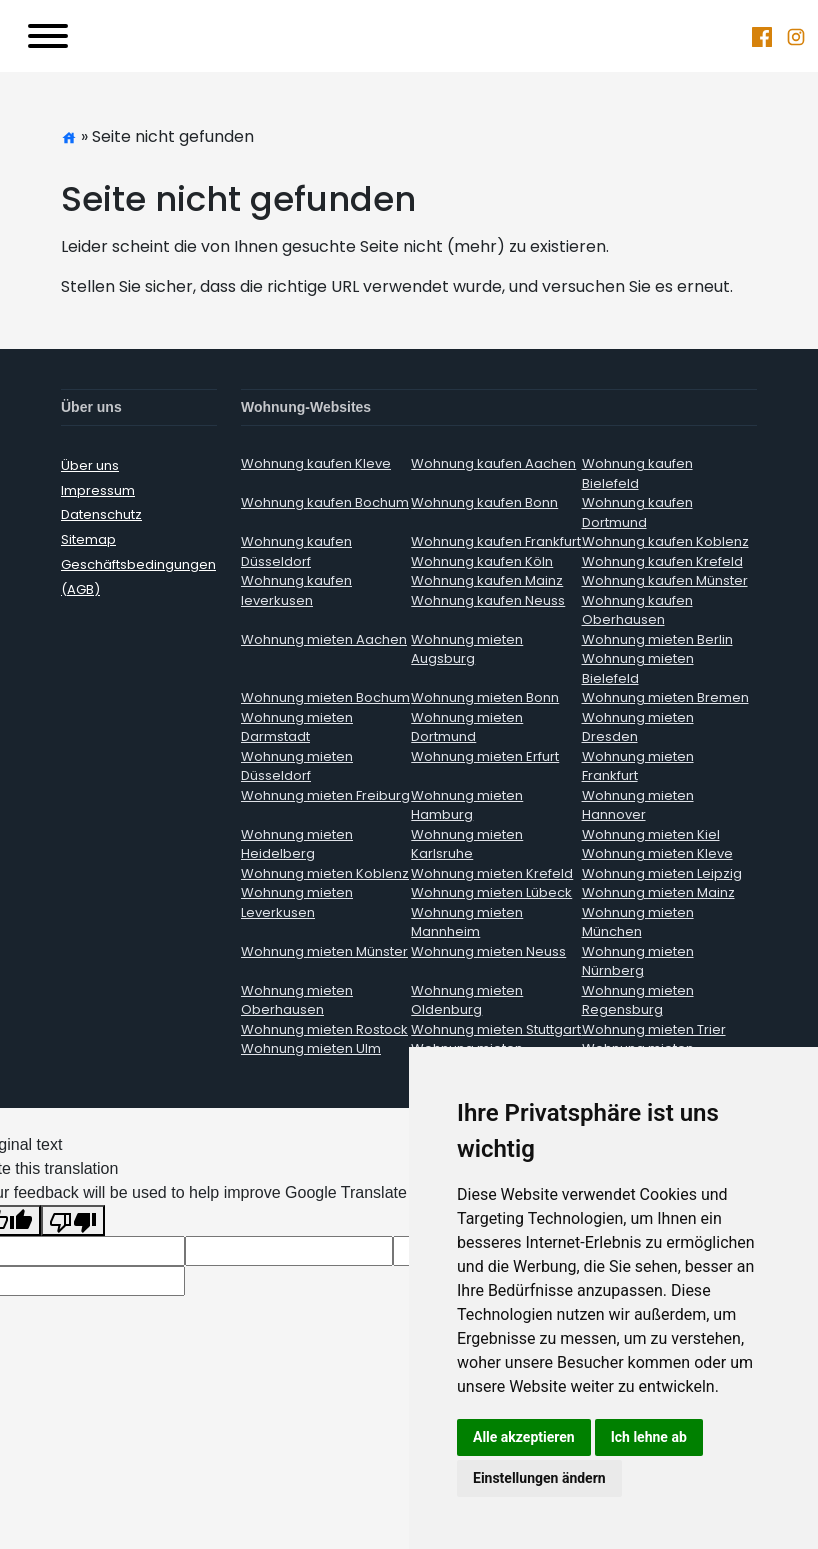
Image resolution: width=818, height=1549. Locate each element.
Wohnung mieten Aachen (324, 639)
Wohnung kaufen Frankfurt (496, 541)
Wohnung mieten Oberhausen (297, 1000)
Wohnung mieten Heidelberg (297, 844)
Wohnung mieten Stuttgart (496, 1029)
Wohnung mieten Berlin (657, 639)
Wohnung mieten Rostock (324, 1029)
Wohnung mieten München (638, 922)
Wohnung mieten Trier (654, 1029)
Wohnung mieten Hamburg (467, 805)
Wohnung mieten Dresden (638, 727)
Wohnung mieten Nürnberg (638, 961)
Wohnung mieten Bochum (325, 697)
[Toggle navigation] (48, 36)
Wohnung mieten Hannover (638, 805)
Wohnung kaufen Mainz (487, 580)
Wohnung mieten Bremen (665, 697)
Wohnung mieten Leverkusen (297, 902)
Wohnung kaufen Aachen (493, 463)
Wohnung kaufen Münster (665, 580)
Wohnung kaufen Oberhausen (637, 610)
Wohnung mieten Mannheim (467, 922)
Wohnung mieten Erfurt (485, 756)
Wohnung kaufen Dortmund (637, 512)
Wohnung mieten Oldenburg (467, 1000)
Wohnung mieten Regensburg (638, 1000)
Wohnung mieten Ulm (311, 1048)
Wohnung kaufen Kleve (316, 463)
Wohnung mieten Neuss (488, 951)
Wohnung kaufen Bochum (325, 502)
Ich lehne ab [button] (649, 1437)
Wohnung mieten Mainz (658, 892)
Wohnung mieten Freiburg (325, 795)
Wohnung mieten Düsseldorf (297, 766)
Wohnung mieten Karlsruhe (467, 844)
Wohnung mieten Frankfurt (638, 766)
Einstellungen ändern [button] (539, 1478)
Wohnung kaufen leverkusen (296, 590)
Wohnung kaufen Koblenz (665, 541)
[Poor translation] (73, 1220)
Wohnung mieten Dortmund (467, 727)
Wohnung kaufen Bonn (484, 502)
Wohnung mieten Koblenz (325, 873)
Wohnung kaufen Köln (482, 561)
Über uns (90, 465)
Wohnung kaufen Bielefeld (637, 473)
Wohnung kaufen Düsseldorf (296, 551)
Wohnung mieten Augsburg (467, 649)
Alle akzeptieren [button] (524, 1437)
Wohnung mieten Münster (324, 951)
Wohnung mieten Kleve (657, 853)
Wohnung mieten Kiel (651, 834)
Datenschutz (101, 514)
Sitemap (88, 539)
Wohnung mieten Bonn (485, 697)
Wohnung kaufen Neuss (488, 600)
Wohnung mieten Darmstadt (297, 727)
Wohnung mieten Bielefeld (638, 668)
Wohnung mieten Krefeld (492, 873)
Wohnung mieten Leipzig (662, 873)
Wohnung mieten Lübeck (491, 892)
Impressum (98, 490)
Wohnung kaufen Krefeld (662, 561)
